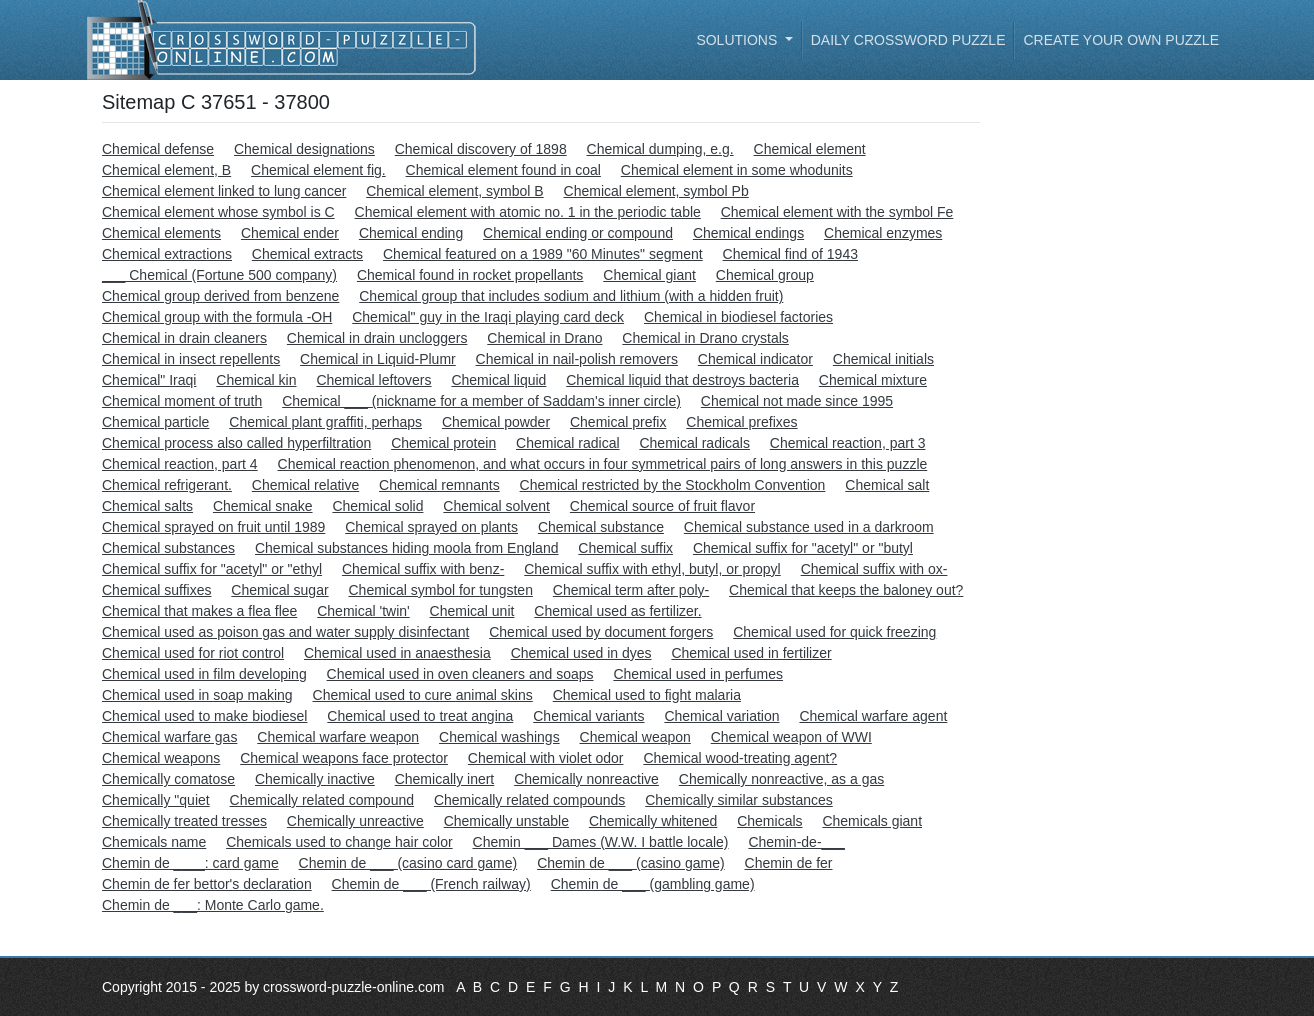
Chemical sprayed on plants (431, 527)
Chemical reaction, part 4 (180, 464)
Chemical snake (263, 506)
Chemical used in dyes (581, 653)
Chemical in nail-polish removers (577, 359)
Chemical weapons (161, 758)
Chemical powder (496, 422)
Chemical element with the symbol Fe (837, 212)
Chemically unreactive (355, 821)
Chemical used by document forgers (601, 632)
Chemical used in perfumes (698, 674)
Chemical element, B (166, 170)
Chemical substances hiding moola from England (407, 548)
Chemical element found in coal (503, 170)
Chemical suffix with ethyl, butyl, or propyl (652, 569)
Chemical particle (155, 422)
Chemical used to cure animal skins (423, 695)
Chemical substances (168, 548)
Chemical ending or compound (578, 233)
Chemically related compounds (529, 800)
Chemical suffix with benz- (423, 569)
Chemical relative (305, 485)
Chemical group (765, 275)
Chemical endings (748, 233)
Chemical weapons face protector (344, 758)
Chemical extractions (167, 254)
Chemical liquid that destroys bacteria (682, 380)
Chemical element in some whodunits (737, 170)
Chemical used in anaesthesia (397, 653)
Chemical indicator (755, 359)
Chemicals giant (872, 821)
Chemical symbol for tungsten (441, 590)
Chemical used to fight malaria (647, 695)
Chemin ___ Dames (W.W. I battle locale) (601, 842)
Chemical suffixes (156, 590)
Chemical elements (161, 233)
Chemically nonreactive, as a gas (781, 779)
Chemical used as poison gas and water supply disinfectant (285, 632)
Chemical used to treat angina (420, 716)
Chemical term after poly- (631, 590)
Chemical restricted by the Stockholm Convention (673, 485)
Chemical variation (721, 716)
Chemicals (769, 821)
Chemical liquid (498, 380)
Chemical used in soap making (197, 695)
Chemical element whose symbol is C (218, 212)
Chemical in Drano (544, 338)
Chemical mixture (873, 380)
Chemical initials (883, 359)
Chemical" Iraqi (149, 380)
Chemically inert (445, 779)
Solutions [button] (738, 40)
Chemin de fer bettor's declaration (207, 884)
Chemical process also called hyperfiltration (236, 443)
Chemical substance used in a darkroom (809, 527)
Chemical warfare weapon (338, 737)
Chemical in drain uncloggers (377, 338)
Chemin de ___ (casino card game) (408, 863)
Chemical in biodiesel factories (738, 317)
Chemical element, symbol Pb (656, 191)
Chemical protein (443, 443)
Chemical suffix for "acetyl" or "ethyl (212, 569)
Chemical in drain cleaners (184, 338)
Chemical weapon (635, 737)
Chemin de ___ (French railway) (431, 884)
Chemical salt (887, 485)
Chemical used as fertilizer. (617, 611)
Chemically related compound (322, 800)
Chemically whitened (653, 821)
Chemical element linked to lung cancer (224, 191)
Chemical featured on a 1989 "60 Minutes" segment (543, 254)
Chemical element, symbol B (454, 191)
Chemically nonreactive (586, 779)
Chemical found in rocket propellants (470, 275)
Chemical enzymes (883, 233)
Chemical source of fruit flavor (662, 506)
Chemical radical (567, 443)
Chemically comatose (168, 779)
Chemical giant (649, 275)
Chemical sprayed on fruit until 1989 (213, 527)
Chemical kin (256, 380)
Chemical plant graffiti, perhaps (325, 422)
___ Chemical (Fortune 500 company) (219, 275)
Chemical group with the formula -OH (217, 317)
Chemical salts (147, 506)
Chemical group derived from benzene (220, 296)
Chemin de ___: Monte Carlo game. (213, 905)
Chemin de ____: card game (190, 863)
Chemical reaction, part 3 (848, 443)
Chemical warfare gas (169, 737)
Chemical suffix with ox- (874, 569)
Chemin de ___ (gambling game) (653, 884)
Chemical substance (601, 527)
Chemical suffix (625, 548)
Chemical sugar (279, 590)
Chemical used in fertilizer (751, 653)
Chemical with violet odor (546, 758)
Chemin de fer (789, 863)
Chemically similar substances (739, 800)
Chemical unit (472, 611)
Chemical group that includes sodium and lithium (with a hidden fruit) (571, 296)
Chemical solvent (496, 506)
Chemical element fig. (318, 170)
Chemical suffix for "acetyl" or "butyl (803, 548)
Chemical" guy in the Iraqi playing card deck (488, 317)
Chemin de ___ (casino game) (631, 863)
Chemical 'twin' (363, 611)
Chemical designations (304, 149)
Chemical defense (158, 149)
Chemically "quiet (156, 800)
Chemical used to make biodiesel (204, 716)
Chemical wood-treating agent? (740, 758)
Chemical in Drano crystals (705, 338)
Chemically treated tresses (184, 821)
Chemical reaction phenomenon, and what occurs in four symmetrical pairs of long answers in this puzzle (603, 464)
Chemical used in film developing (204, 674)
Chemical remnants (439, 485)
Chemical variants (588, 716)
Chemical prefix (618, 422)
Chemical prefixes (741, 422)
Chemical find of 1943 (790, 254)
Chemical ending (411, 233)
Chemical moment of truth (182, 401)
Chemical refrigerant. (167, 485)
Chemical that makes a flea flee (199, 611)
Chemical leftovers (373, 380)
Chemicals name (154, 842)
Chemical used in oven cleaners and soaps (460, 674)
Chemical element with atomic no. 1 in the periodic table (528, 212)
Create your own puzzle (1121, 40)
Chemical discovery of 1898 (481, 149)
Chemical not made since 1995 (797, 401)
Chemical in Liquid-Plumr (378, 359)
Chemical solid (377, 506)
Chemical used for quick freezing (834, 632)
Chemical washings (499, 737)
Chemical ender (290, 233)
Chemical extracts (307, 254)
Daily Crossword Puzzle (908, 40)
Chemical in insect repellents (191, 359)
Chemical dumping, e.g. (660, 149)
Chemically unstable (506, 821)
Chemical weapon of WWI (791, 737)
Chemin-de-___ (796, 842)
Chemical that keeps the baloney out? (846, 590)
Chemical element (810, 149)
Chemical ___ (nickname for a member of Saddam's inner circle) (481, 401)
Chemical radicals (694, 443)
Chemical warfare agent (873, 716)
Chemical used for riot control (193, 653)
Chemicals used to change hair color (339, 842)
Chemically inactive (315, 779)
